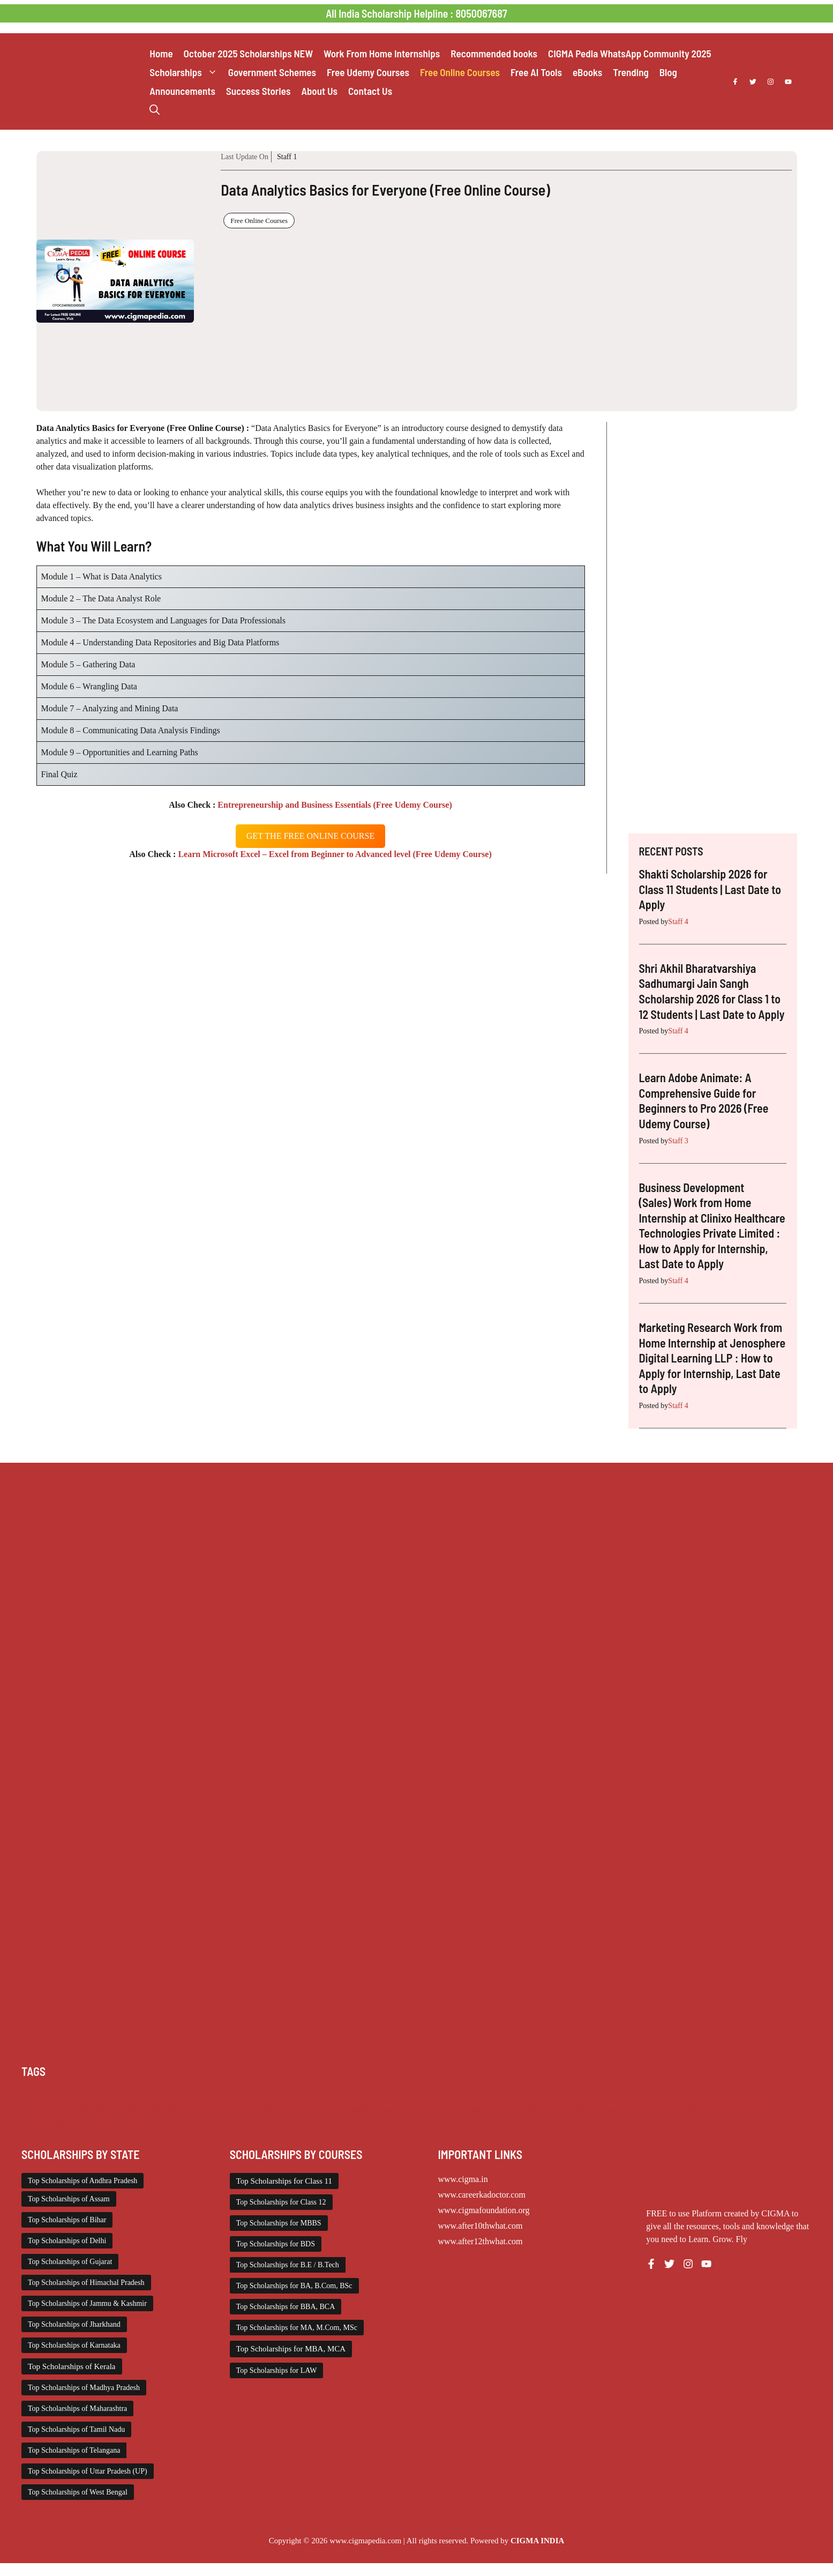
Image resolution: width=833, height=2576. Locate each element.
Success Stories (258, 91)
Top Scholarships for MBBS (278, 2223)
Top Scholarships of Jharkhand (74, 2324)
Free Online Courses (460, 72)
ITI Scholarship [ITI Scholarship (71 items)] (624, 2096)
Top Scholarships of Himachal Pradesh (86, 2283)
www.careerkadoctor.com (482, 2194)
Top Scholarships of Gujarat (70, 2262)
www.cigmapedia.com (365, 2540)
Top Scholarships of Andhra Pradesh (82, 2181)
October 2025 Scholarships (248, 53)
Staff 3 (678, 1141)
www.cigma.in (463, 2179)
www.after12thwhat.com (480, 2241)
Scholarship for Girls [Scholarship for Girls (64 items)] (108, 2109)
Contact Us (370, 91)
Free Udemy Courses (368, 72)
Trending (630, 72)
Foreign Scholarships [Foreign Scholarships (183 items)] (454, 2096)
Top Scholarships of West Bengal (77, 2492)
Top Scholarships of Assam (69, 2199)
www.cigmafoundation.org (484, 2210)
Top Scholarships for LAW (276, 2370)
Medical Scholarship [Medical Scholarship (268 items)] (686, 2096)
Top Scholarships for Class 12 (281, 2202)
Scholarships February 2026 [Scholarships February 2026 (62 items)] (287, 2109)
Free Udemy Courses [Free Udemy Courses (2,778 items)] (525, 2096)
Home (160, 53)
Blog (668, 72)
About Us (319, 91)
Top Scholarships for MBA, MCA (291, 2348)
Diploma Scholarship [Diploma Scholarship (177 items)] (300, 2096)
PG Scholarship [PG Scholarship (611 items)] (46, 2109)
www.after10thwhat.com (480, 2225)
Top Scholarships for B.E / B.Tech (287, 2265)
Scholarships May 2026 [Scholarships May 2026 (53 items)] (626, 2109)
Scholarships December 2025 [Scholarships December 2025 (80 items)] (192, 2109)
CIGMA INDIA (537, 2540)
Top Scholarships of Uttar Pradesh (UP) (87, 2471)
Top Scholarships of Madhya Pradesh (84, 2388)
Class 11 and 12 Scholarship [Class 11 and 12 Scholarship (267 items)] (218, 2096)
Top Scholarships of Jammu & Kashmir (87, 2303)
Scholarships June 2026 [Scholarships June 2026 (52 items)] (462, 2109)
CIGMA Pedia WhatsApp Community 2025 (629, 53)
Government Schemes (272, 72)
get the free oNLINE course (310, 835)
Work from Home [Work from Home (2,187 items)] (192, 2122)
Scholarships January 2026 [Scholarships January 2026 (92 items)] (378, 2109)
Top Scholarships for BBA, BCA (285, 2307)
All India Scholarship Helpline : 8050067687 (416, 13)
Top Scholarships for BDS (275, 2244)
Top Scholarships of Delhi (67, 2241)
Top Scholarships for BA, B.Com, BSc (294, 2286)
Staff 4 (678, 922)
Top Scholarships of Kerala (72, 2366)
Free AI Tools (536, 72)
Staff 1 (287, 157)
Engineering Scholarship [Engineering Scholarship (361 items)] (377, 2096)
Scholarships (185, 72)
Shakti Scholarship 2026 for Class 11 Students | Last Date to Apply (710, 889)
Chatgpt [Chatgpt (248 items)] (71, 2096)
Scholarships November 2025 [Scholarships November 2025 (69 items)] (714, 2109)
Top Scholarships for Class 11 (284, 2181)
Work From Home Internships (382, 53)
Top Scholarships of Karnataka (74, 2345)
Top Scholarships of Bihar (67, 2220)
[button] (154, 109)
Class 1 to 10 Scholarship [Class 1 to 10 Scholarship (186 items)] (129, 2096)
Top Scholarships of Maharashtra (77, 2408)
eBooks (587, 72)
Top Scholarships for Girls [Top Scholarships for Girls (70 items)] (62, 2122)
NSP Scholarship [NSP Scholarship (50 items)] (750, 2096)
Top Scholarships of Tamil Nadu (76, 2429)
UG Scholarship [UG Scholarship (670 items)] (134, 2122)
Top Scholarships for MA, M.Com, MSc (296, 2328)
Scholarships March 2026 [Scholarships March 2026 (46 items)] (544, 2109)
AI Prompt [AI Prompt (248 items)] (38, 2096)
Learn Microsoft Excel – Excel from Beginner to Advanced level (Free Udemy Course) (333, 854)
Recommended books (494, 53)
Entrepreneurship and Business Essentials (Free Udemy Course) (333, 804)
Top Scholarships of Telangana (74, 2450)
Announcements (182, 91)
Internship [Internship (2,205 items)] (579, 2096)
